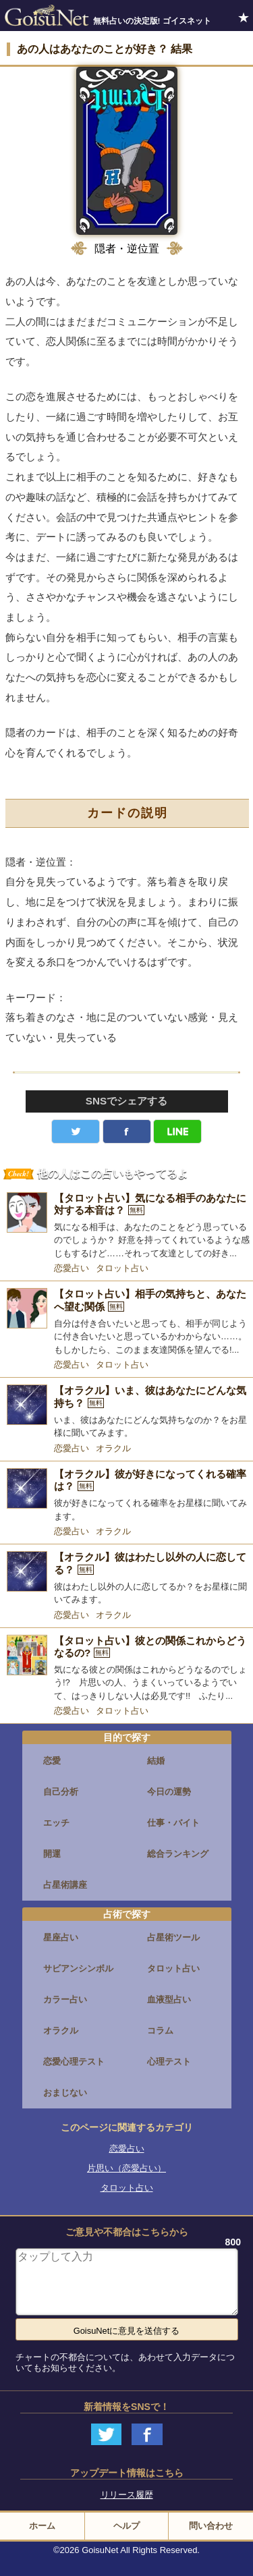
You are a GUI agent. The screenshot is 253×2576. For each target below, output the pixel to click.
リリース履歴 (127, 2495)
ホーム (42, 2526)
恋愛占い (71, 1268)
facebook (126, 1131)
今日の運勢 (169, 1792)
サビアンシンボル (78, 1968)
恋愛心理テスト (74, 2061)
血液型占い (169, 1999)
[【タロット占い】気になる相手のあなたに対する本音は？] (126, 1226)
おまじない (65, 2093)
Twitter (75, 1131)
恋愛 (52, 1761)
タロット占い (122, 1268)
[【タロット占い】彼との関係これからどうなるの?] (126, 1669)
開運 (52, 1854)
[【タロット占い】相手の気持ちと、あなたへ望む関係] (126, 1322)
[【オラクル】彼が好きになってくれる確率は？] (126, 1495)
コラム (160, 2030)
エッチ (56, 1823)
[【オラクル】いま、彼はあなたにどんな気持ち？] (126, 1411)
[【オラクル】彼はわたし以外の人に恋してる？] (126, 1578)
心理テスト (169, 2061)
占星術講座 (65, 1885)
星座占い (60, 1937)
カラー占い (65, 1999)
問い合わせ (211, 2526)
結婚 (156, 1761)
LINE (177, 1131)
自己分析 (60, 1792)
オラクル (113, 1448)
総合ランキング (177, 1854)
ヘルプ (126, 2526)
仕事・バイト (173, 1823)
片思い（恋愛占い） (126, 2168)
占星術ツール (173, 1937)
